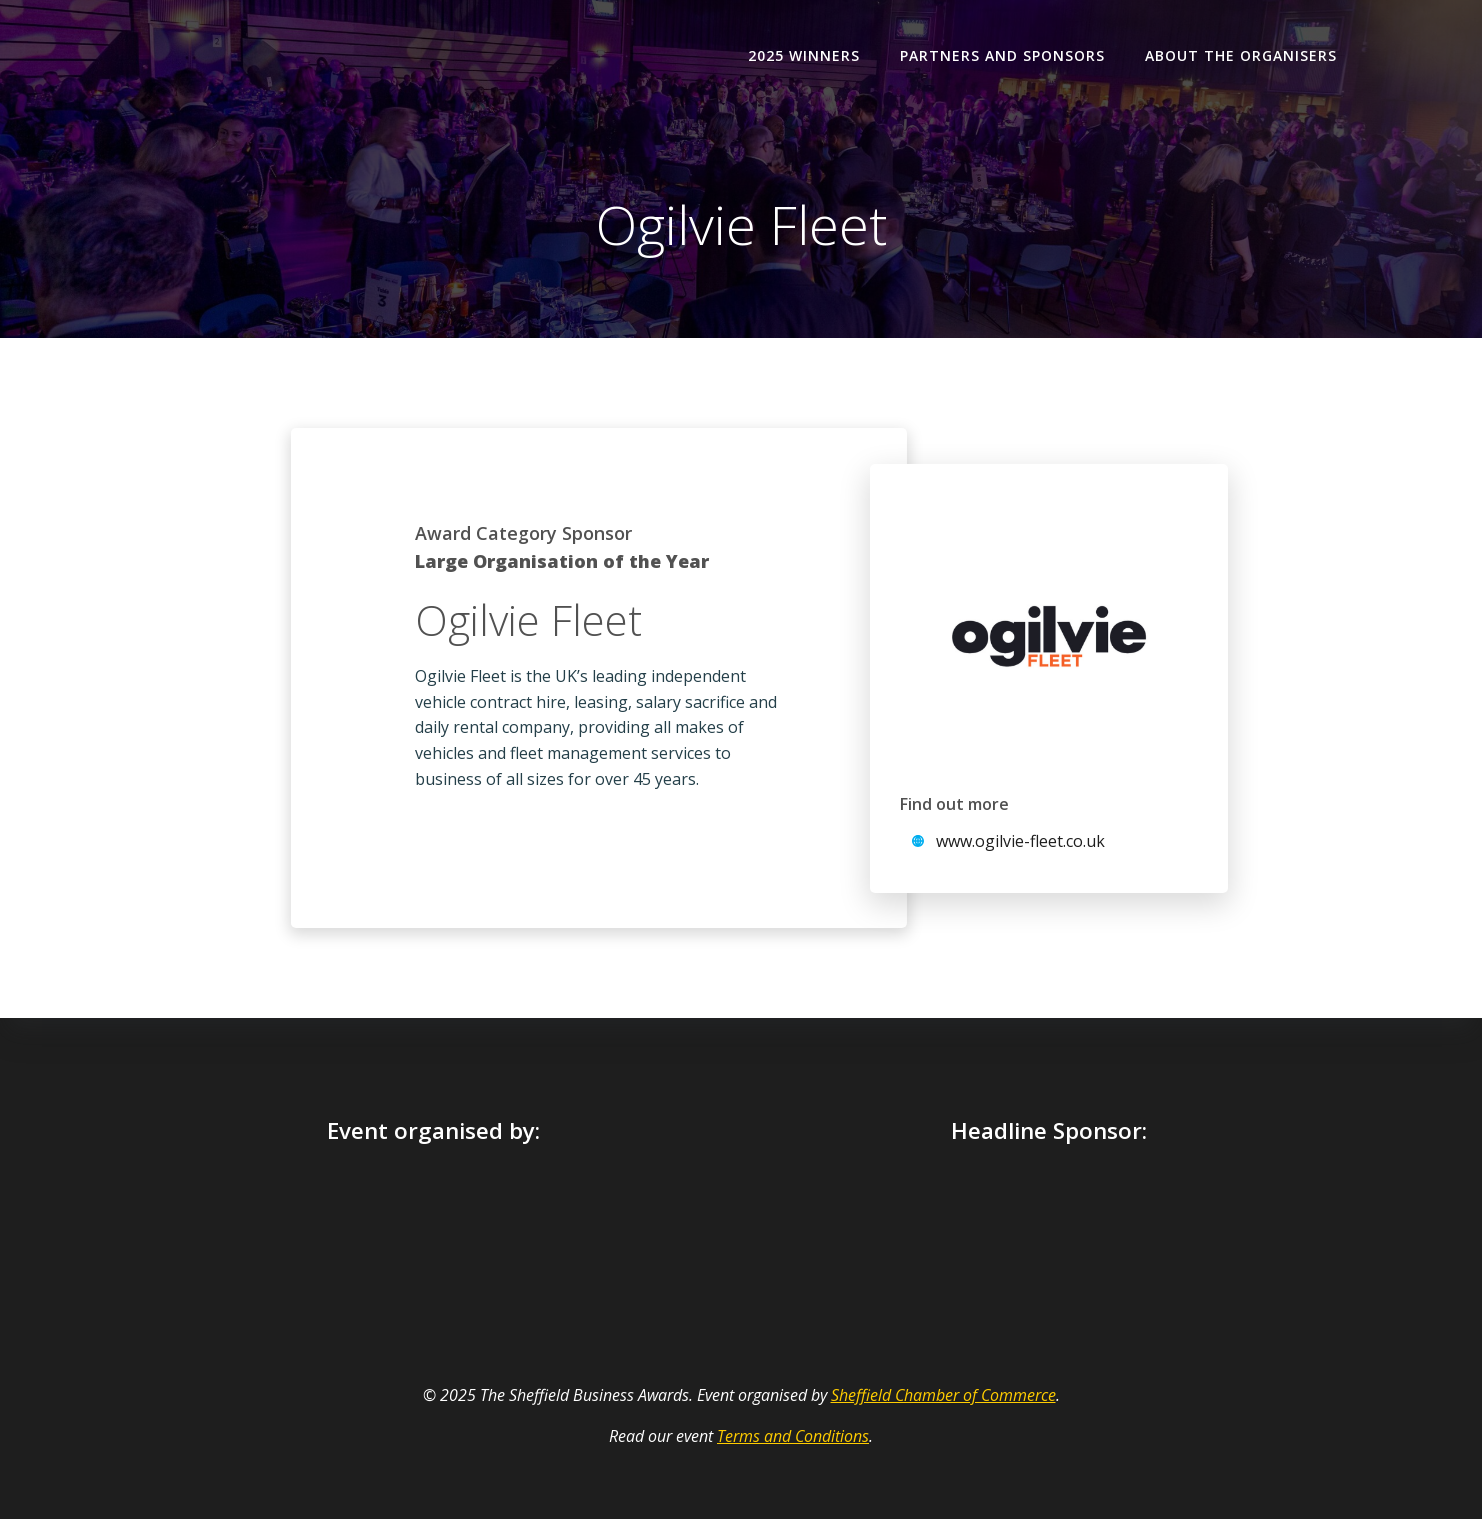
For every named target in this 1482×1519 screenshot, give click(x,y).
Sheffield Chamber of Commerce (943, 1395)
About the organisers (1241, 55)
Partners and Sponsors (1002, 55)
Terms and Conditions (793, 1436)
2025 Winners (804, 55)
